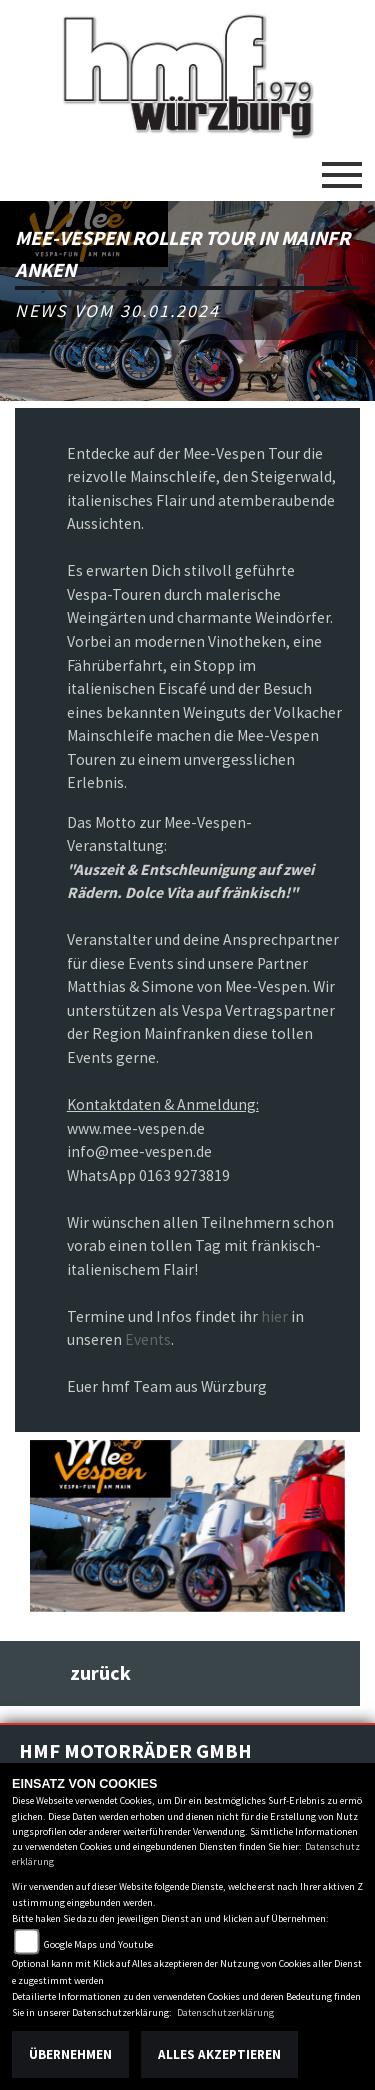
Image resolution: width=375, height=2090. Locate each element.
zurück (100, 1673)
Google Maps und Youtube (98, 1944)
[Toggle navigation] (342, 167)
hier (274, 1316)
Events (148, 1339)
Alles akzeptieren (219, 2054)
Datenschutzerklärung (225, 2012)
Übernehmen (70, 2054)
